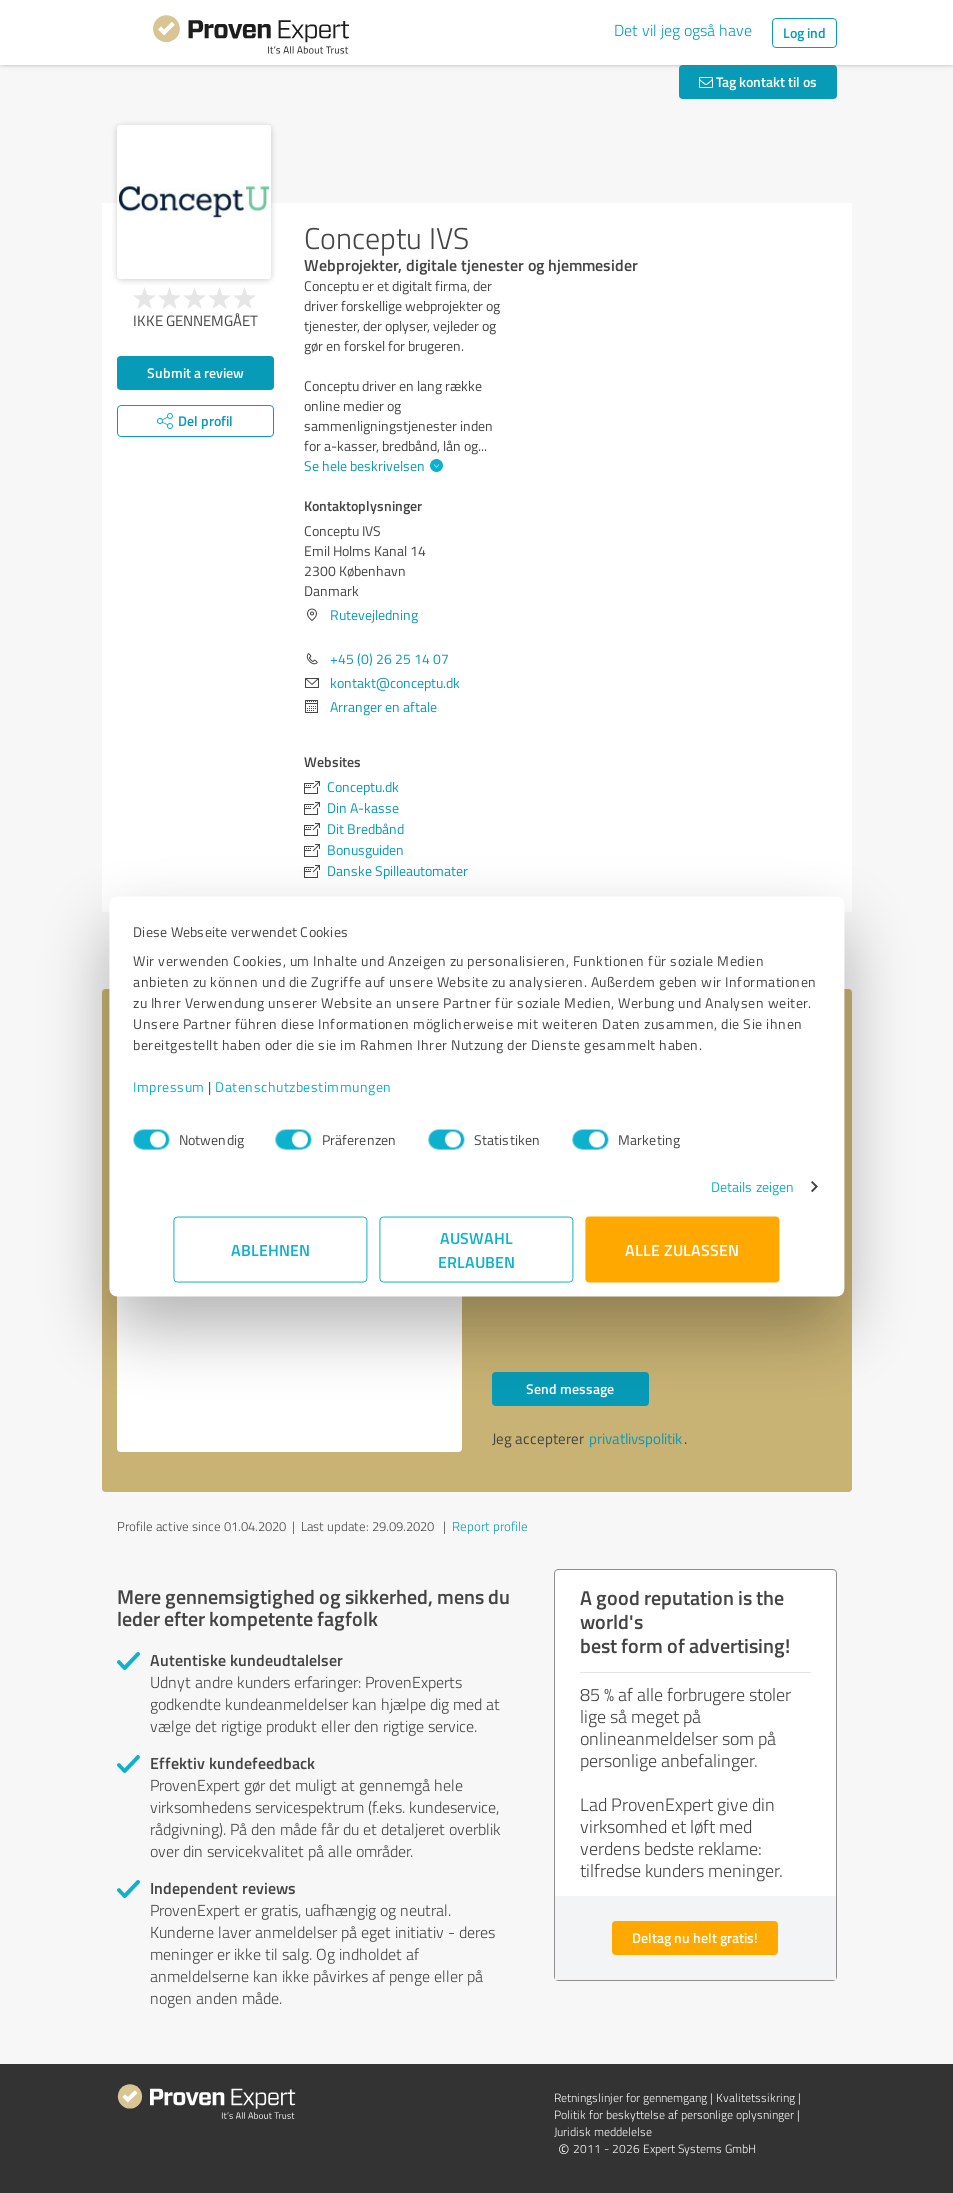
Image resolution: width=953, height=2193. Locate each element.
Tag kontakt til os (758, 81)
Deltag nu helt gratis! (695, 1937)
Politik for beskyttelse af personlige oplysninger (674, 2114)
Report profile (490, 1526)
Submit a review (195, 372)
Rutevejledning (374, 614)
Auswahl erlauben (476, 1259)
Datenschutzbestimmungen (344, 1096)
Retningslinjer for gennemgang (630, 2097)
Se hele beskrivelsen (371, 465)
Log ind (804, 32)
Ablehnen (270, 1259)
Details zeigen (711, 1196)
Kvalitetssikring (755, 2097)
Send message (570, 1388)
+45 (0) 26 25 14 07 (389, 658)
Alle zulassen (683, 1259)
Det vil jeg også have (683, 30)
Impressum (210, 1096)
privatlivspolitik (635, 1438)
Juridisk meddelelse (603, 2131)
